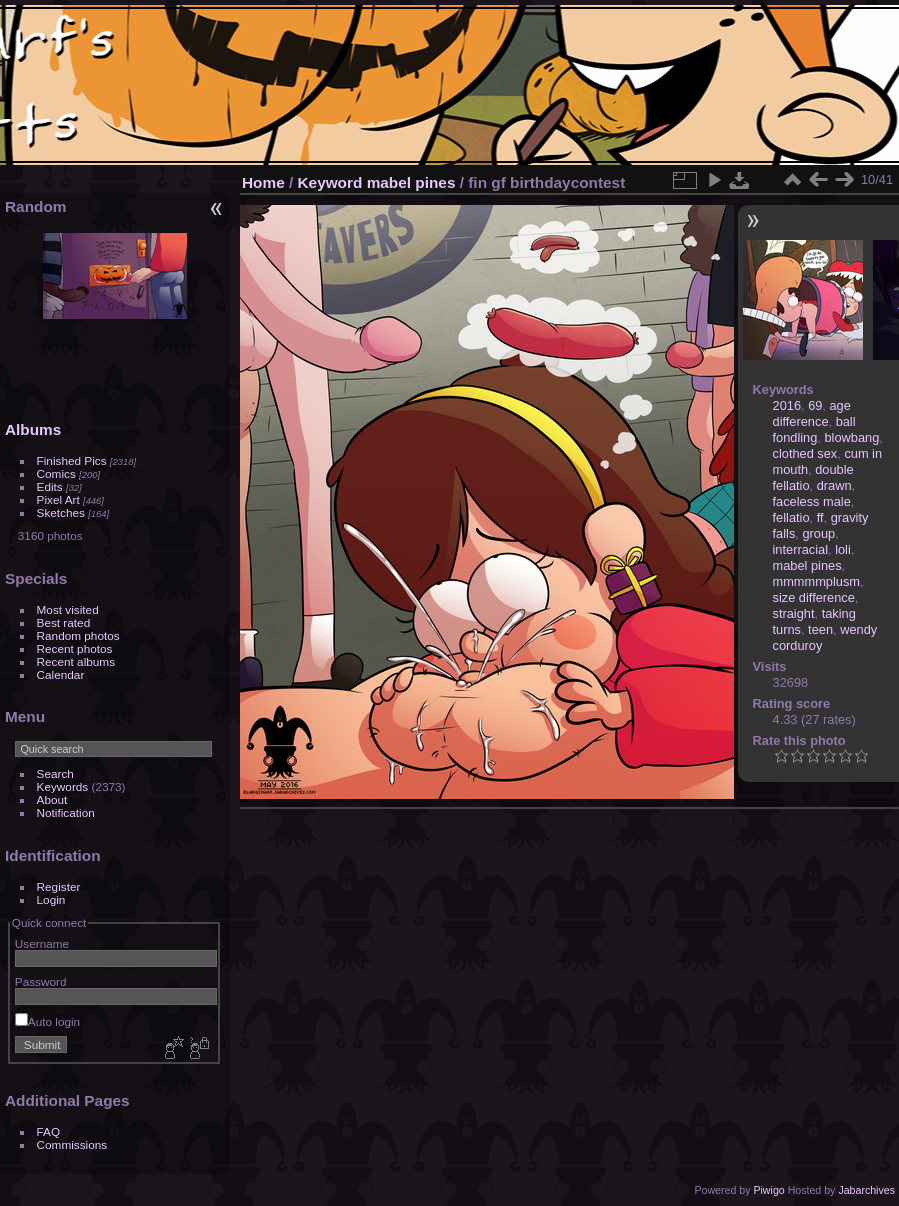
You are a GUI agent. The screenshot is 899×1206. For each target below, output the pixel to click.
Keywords (63, 786)
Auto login (47, 1021)
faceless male (812, 501)
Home (263, 182)
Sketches (61, 512)
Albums (33, 429)
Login (51, 899)
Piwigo (768, 1190)
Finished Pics (72, 460)
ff (820, 517)
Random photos (78, 635)
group (818, 533)
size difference (814, 597)
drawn (834, 485)
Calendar (61, 674)
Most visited (68, 609)
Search (55, 773)
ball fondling (814, 429)
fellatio (791, 517)
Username (42, 943)
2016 (787, 405)
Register (59, 886)
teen (820, 629)
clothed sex (805, 453)
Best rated (64, 622)
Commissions (72, 1144)
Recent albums (76, 661)
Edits (50, 486)
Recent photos (75, 648)
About (52, 799)
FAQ (49, 1131)
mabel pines (411, 182)
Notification (66, 812)
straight (794, 613)
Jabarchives (866, 1190)
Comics (56, 473)
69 (815, 405)
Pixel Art (58, 499)
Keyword (330, 182)
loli (843, 549)
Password (41, 981)
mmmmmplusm (816, 581)
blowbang (851, 437)
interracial (800, 549)
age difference (812, 413)
